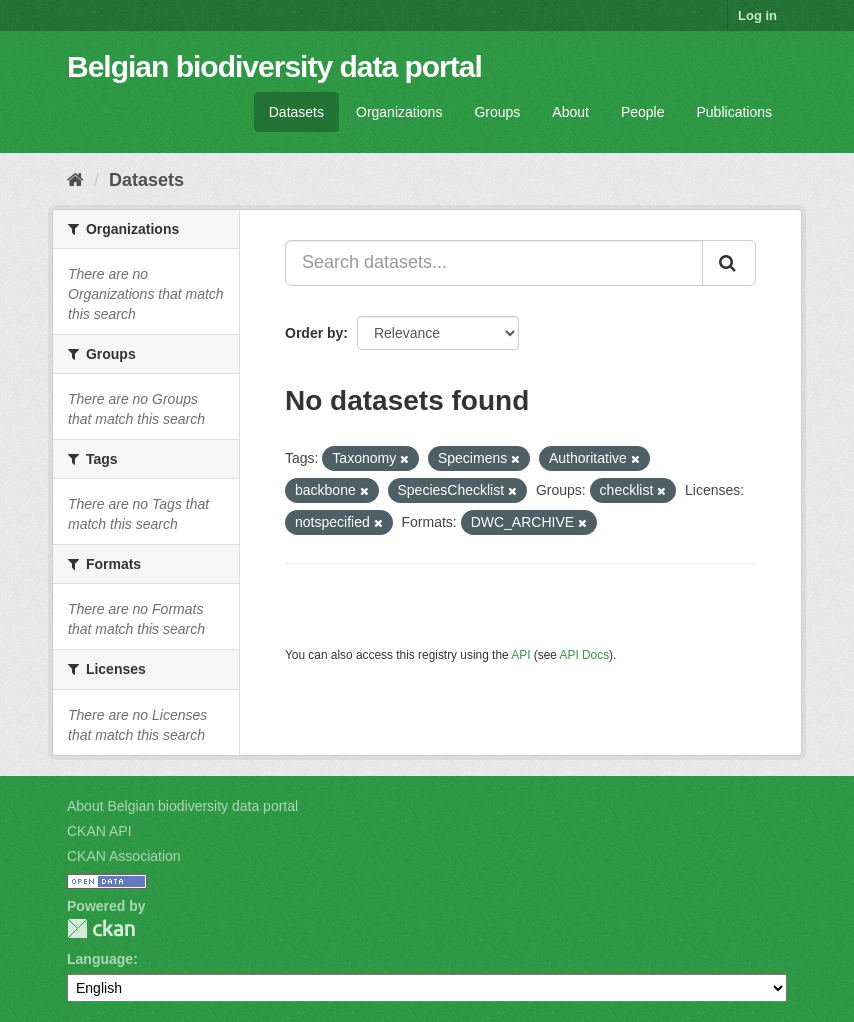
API (520, 655)
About (570, 112)
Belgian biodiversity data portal (274, 66)
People (643, 112)
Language (100, 959)
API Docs (585, 655)
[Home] (75, 180)
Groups (497, 112)
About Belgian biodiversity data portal (182, 806)
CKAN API (99, 831)
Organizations (399, 112)
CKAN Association (124, 856)
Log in (757, 15)
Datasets (296, 112)
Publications (735, 112)
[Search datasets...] (494, 263)
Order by (314, 333)
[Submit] (729, 263)
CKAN (101, 928)
